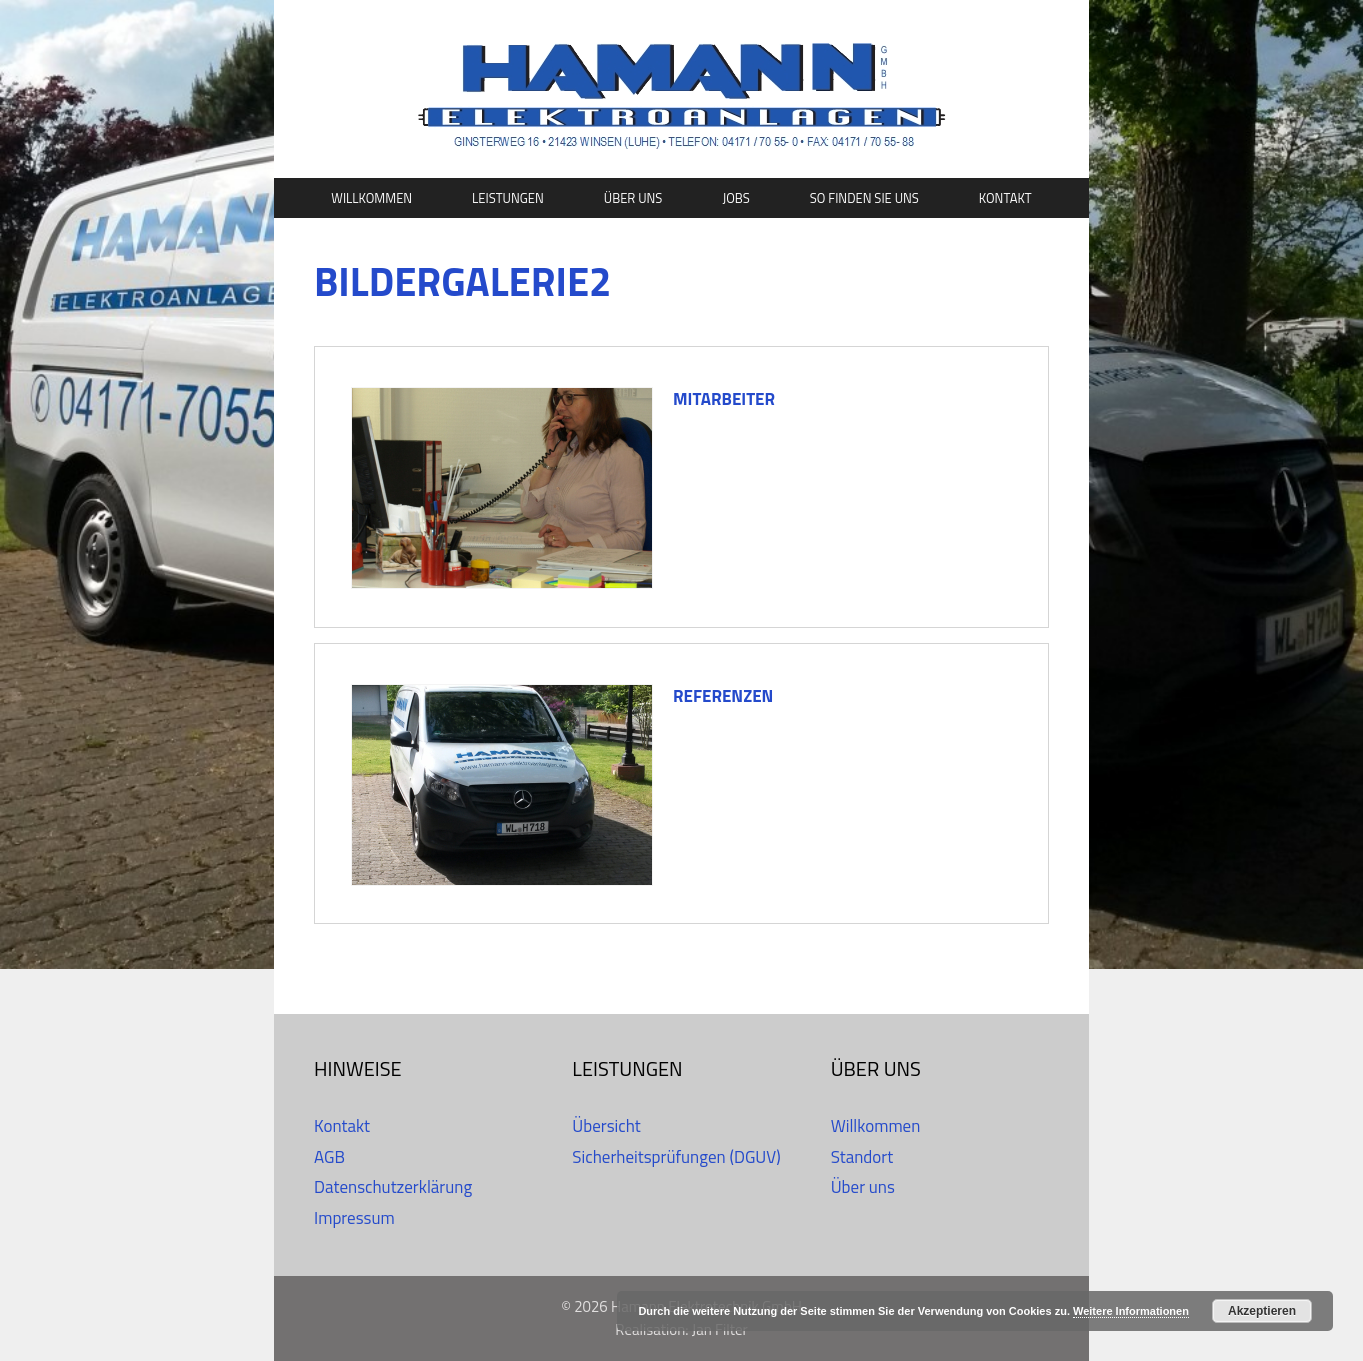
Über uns (633, 198)
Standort (862, 1157)
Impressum (354, 1218)
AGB (329, 1157)
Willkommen (371, 198)
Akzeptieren (1262, 1311)
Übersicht (606, 1126)
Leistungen (508, 198)
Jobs (735, 198)
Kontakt (1005, 198)
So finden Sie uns (864, 198)
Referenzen (723, 696)
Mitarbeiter (724, 399)
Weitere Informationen (1131, 1311)
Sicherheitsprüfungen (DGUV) (676, 1157)
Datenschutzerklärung (393, 1187)
